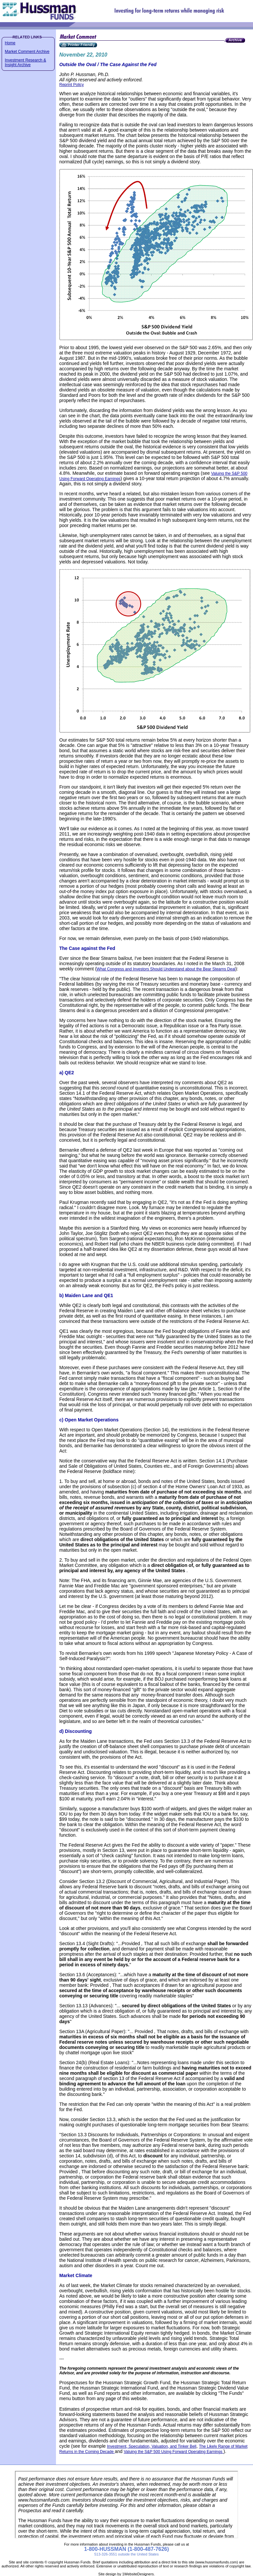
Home (10, 43)
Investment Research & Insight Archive (25, 62)
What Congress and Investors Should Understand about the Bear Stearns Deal (166, 969)
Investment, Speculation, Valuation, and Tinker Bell (151, 2446)
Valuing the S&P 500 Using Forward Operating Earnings (174, 2451)
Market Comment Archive (27, 51)
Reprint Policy (71, 84)
